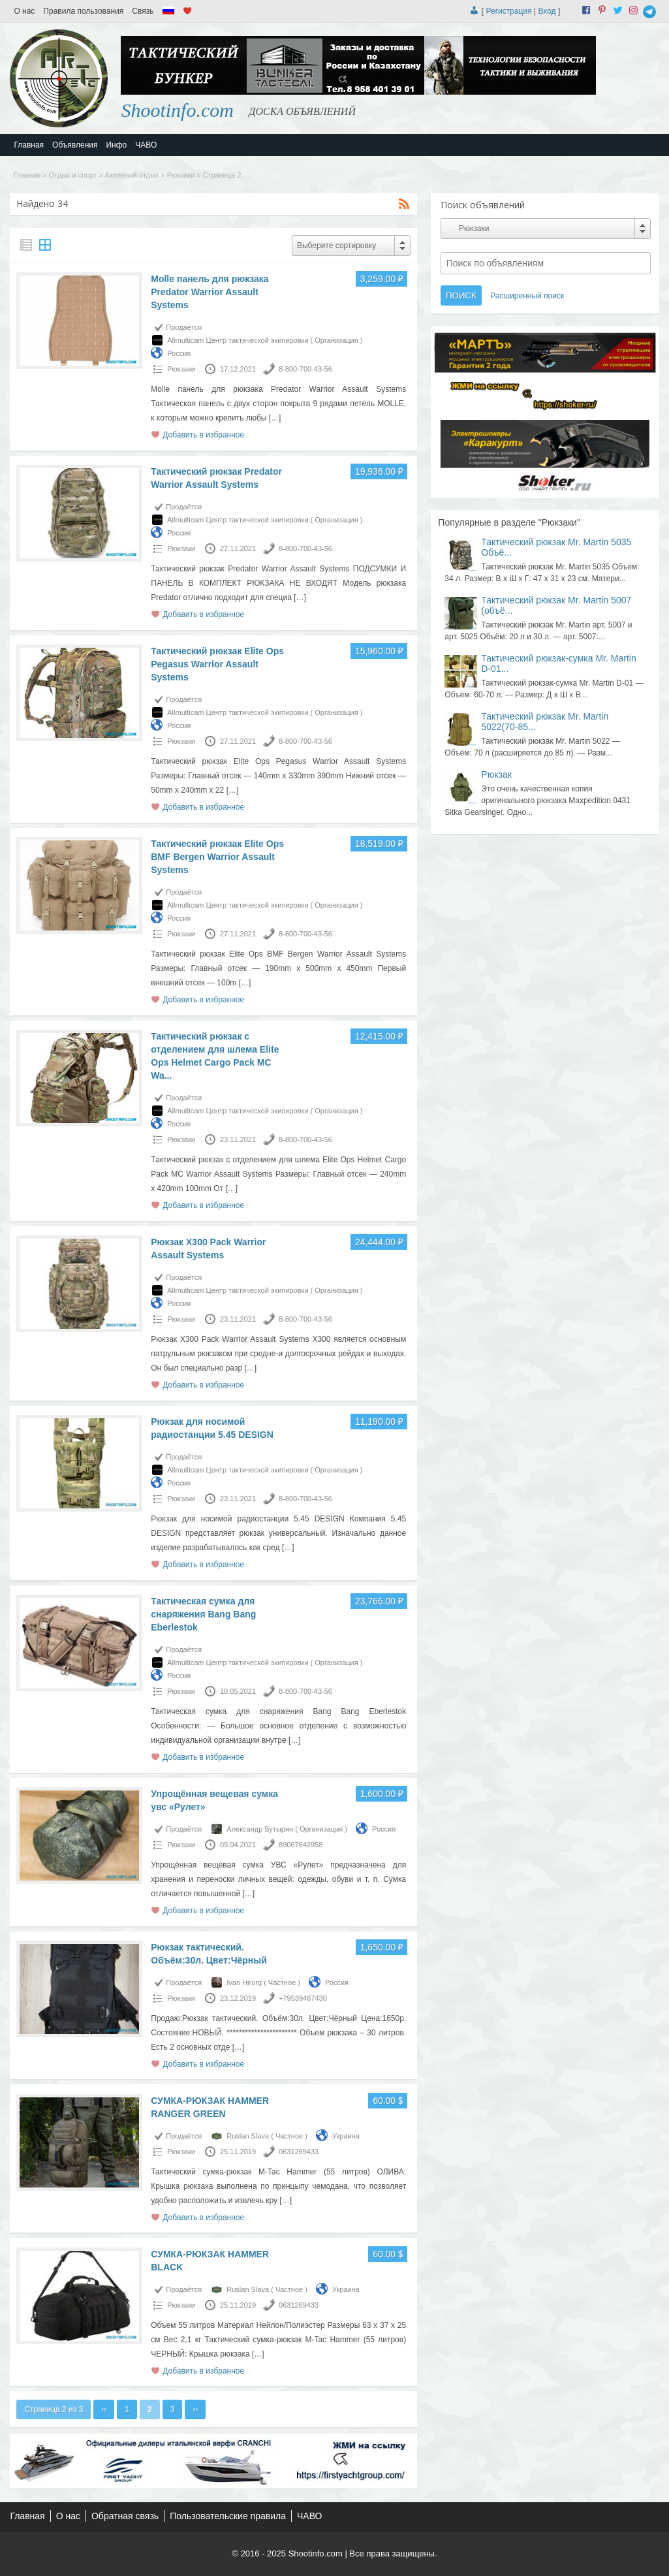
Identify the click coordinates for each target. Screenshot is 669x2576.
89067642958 (300, 1845)
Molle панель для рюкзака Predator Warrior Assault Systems (209, 292)
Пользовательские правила (228, 2516)
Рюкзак (496, 774)
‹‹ (103, 2409)
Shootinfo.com (177, 110)
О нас (24, 11)
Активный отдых (132, 175)
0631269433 (299, 2151)
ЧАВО (146, 145)
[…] (275, 417)
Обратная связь (125, 2516)
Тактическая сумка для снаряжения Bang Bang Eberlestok (203, 1614)
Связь (142, 11)
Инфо (116, 145)
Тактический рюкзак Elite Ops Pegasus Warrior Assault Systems (217, 664)
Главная (29, 145)
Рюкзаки (181, 175)
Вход (546, 11)
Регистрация (509, 11)
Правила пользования (83, 11)
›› (195, 2409)
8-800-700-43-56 (305, 369)
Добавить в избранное (203, 434)
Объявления (74, 145)
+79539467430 (303, 1998)
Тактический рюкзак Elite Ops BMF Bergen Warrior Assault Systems (217, 856)
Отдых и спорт (73, 175)
